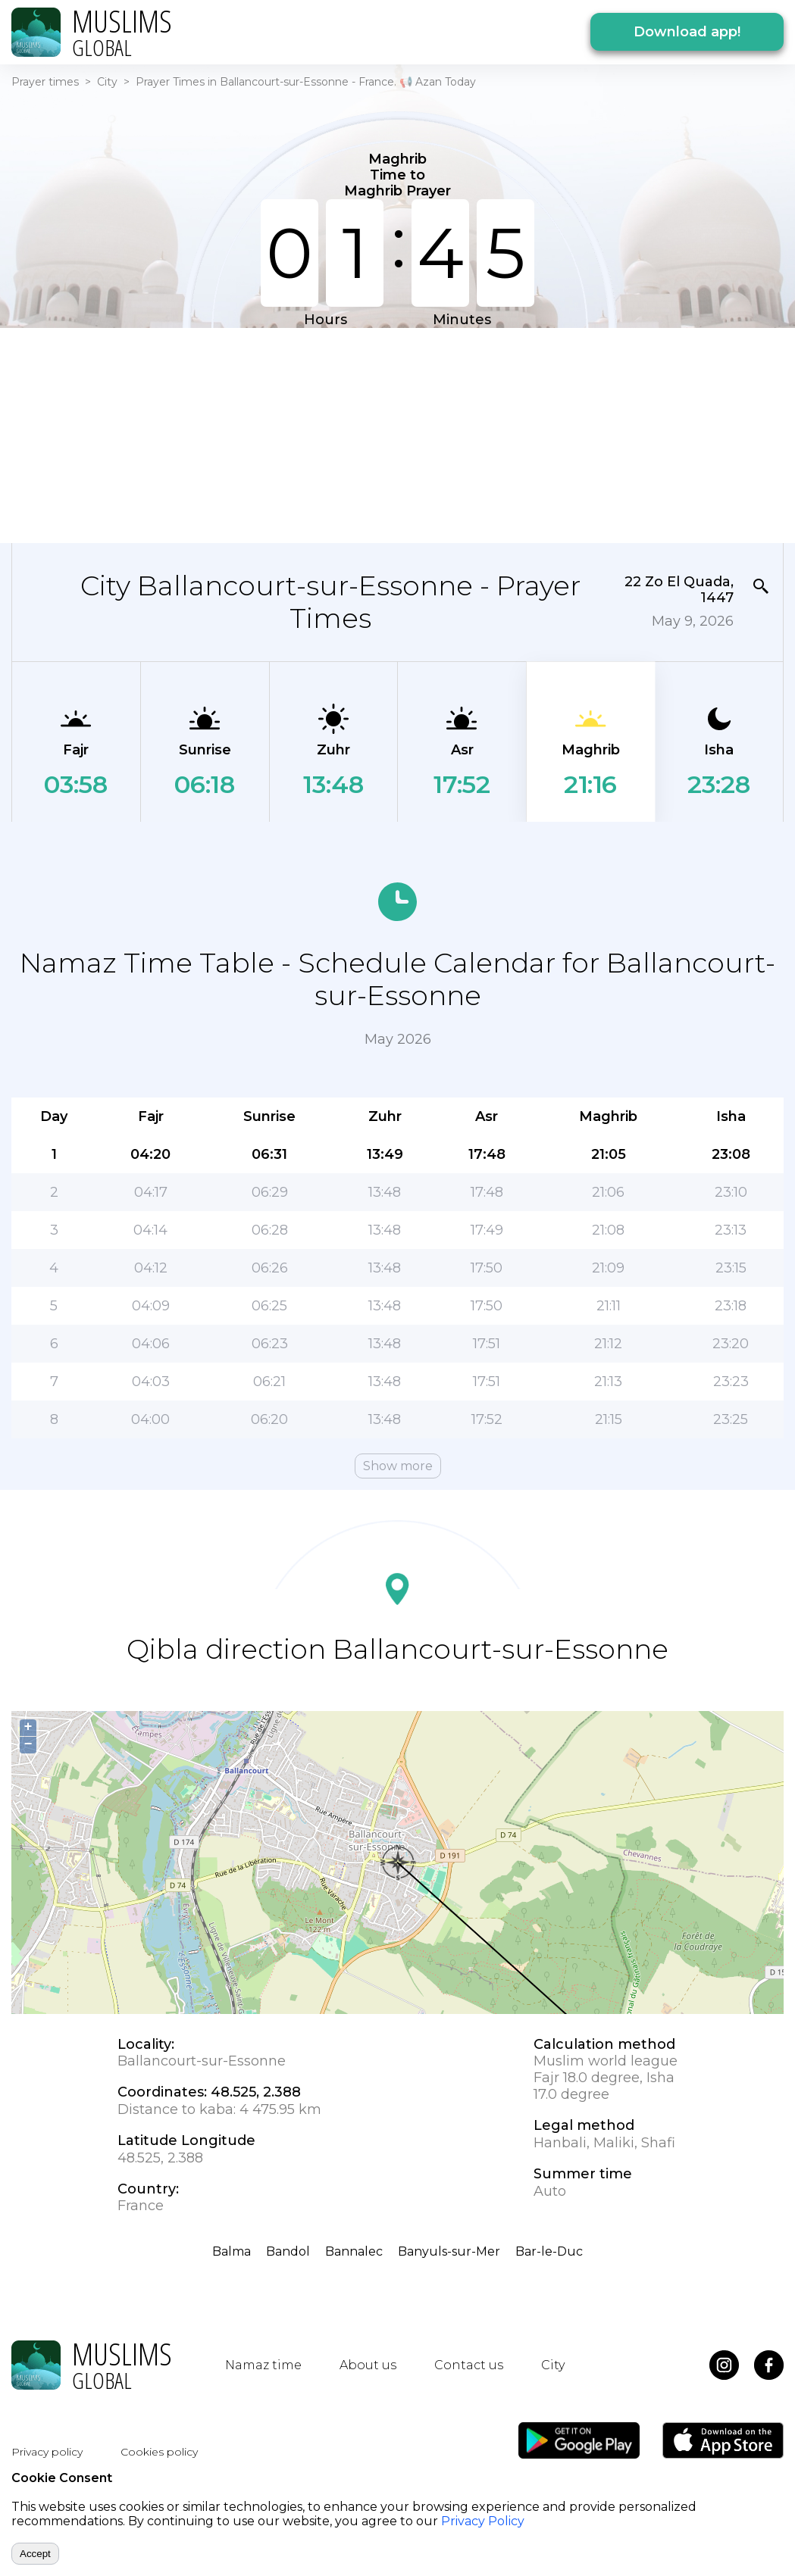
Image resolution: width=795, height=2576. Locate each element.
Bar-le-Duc (549, 2251)
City (107, 82)
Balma (231, 2251)
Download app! (687, 31)
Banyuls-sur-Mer (449, 2251)
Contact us (468, 2365)
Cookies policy (159, 2452)
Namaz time (263, 2365)
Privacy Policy (482, 2521)
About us (368, 2365)
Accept (35, 2553)
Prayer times (45, 82)
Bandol (288, 2251)
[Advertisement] (308, 434)
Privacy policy (47, 2452)
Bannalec (354, 2251)
